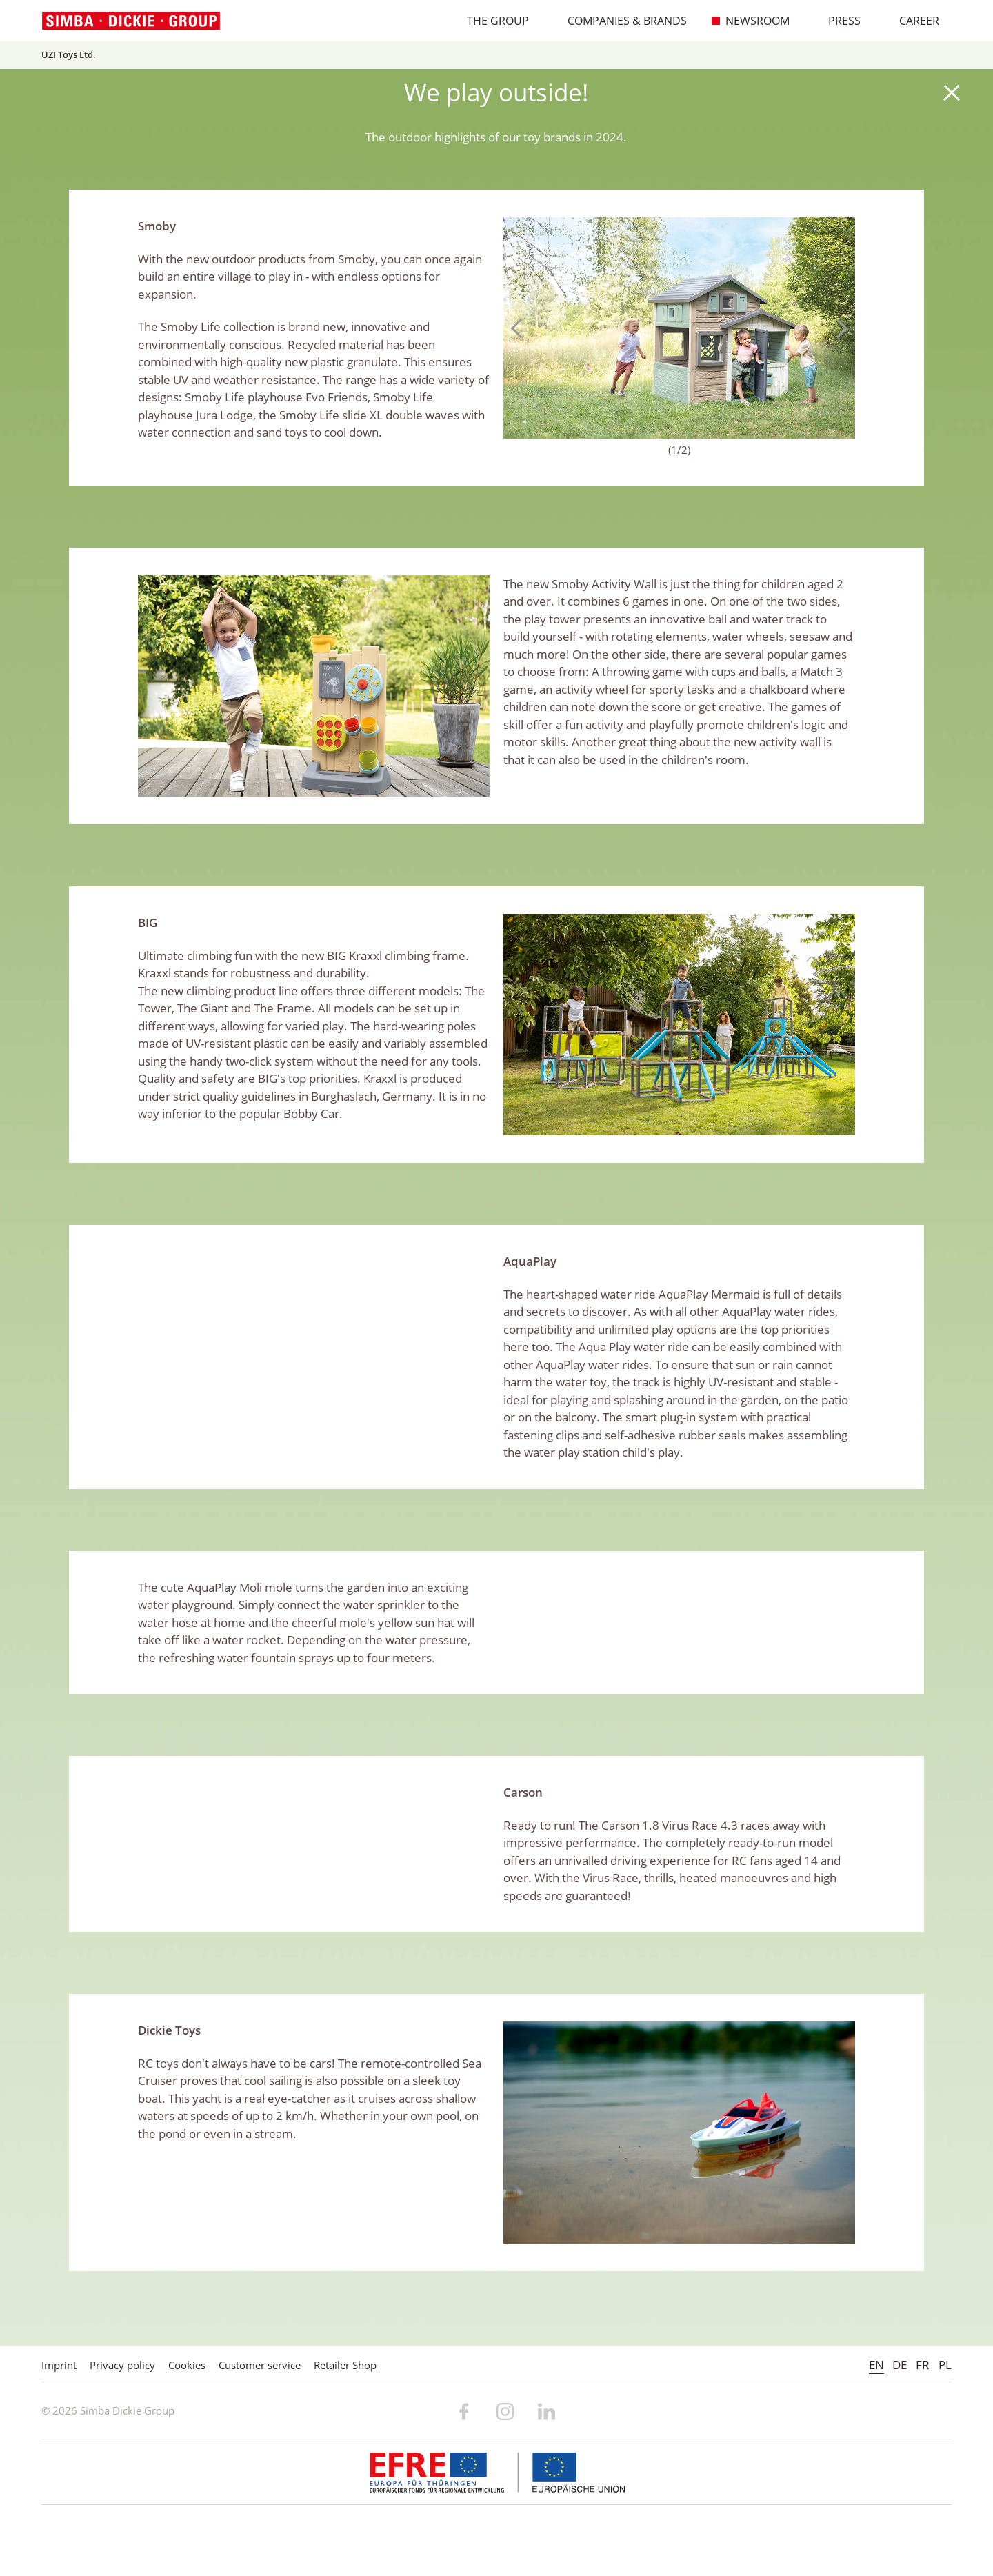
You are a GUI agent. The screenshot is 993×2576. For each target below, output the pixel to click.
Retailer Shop (345, 2365)
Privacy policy (122, 2365)
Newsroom (751, 20)
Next (838, 328)
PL (945, 2365)
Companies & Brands (620, 20)
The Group (491, 20)
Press (837, 20)
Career (912, 20)
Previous (521, 328)
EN (876, 2365)
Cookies (186, 2365)
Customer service (260, 2365)
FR (923, 2365)
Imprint (59, 2365)
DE (899, 2365)
